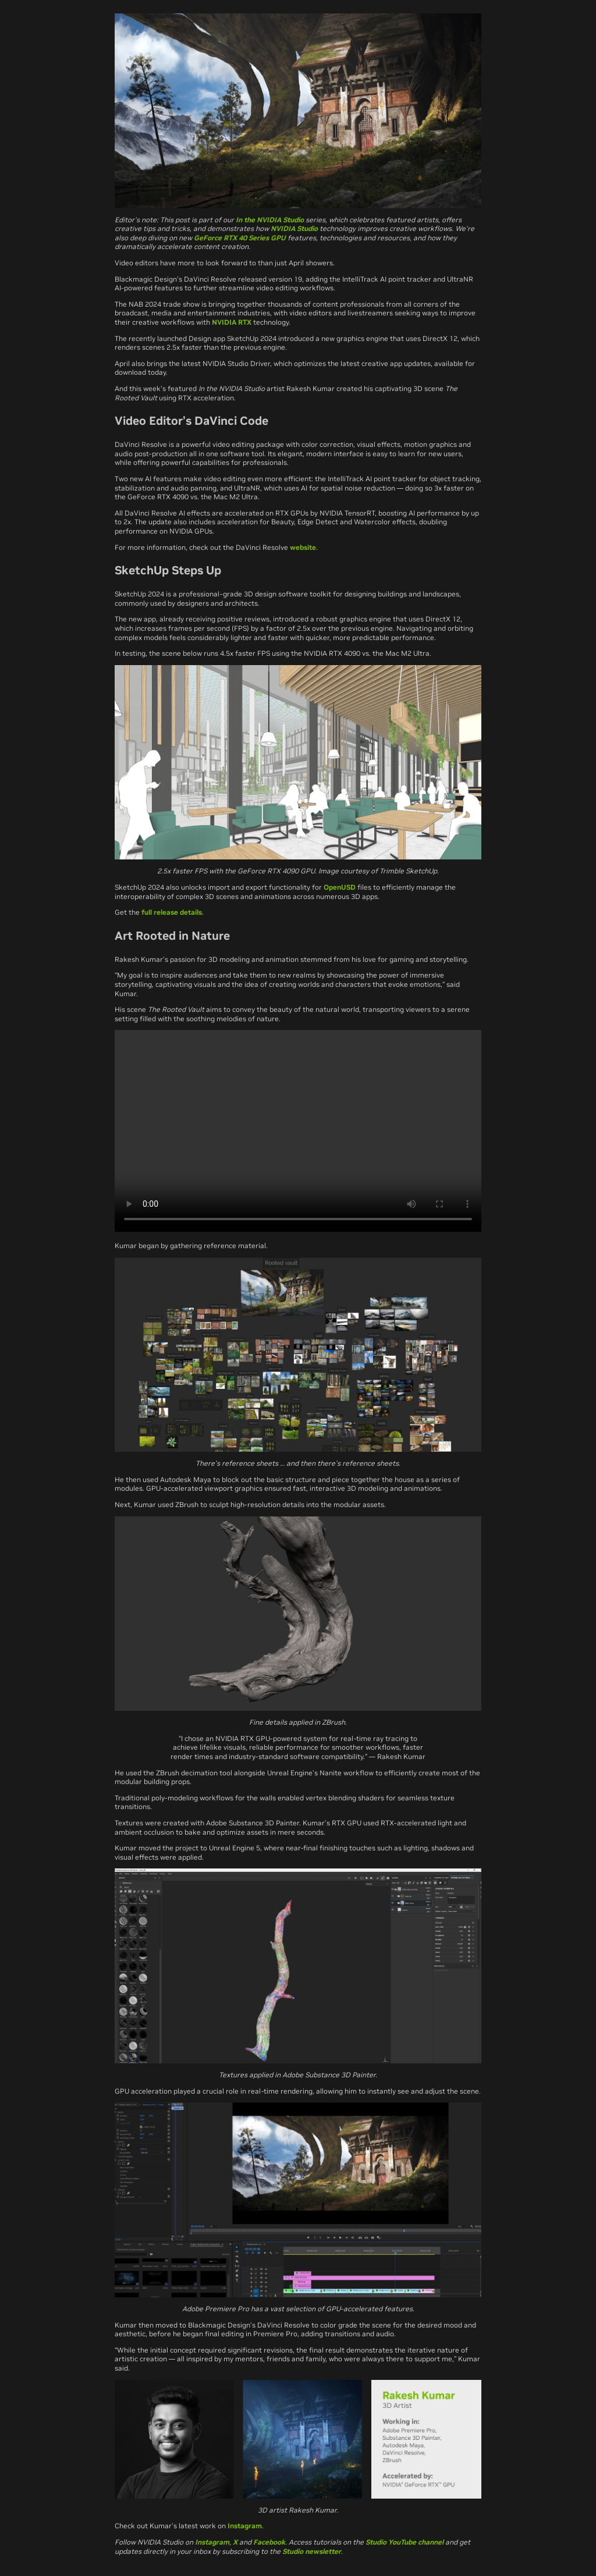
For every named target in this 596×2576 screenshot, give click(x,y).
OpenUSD (340, 887)
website (303, 547)
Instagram (245, 2525)
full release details (171, 912)
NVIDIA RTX (231, 322)
